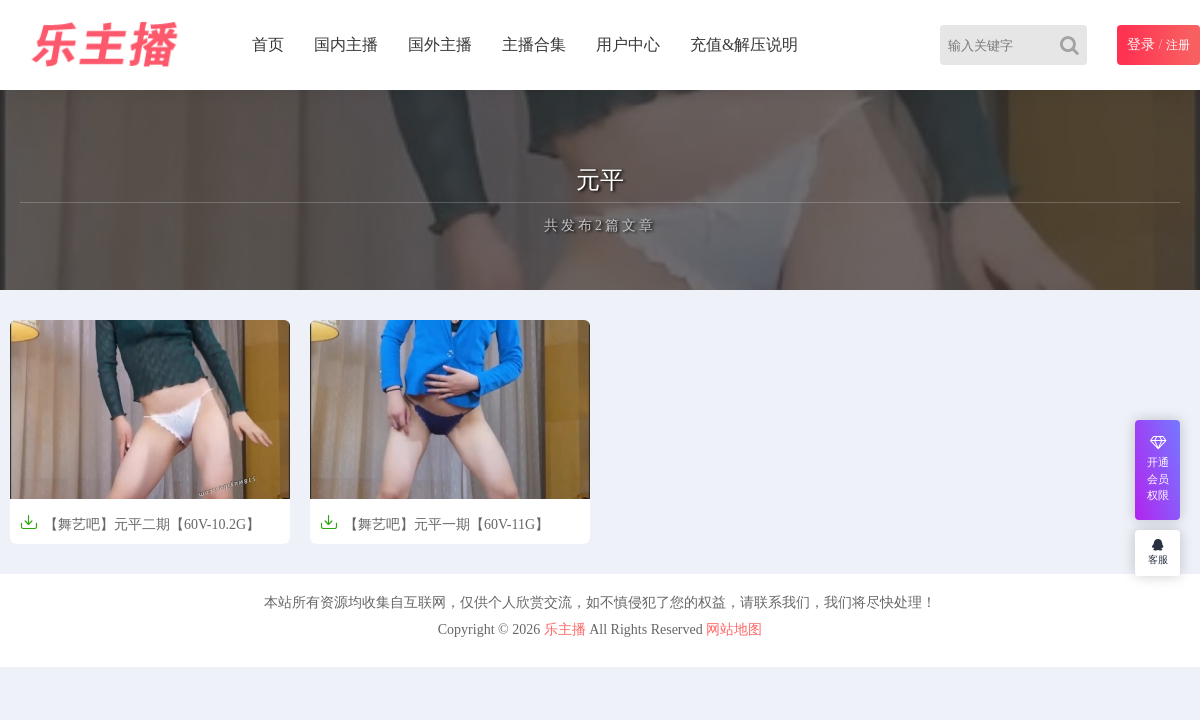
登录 (1141, 44)
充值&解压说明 (744, 44)
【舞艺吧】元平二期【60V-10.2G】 (140, 522)
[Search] (1073, 45)
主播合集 (534, 44)
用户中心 (628, 44)
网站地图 (734, 629)
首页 (268, 44)
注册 (1178, 45)
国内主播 (346, 44)
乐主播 (565, 629)
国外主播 (440, 44)
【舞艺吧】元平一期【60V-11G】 (434, 522)
